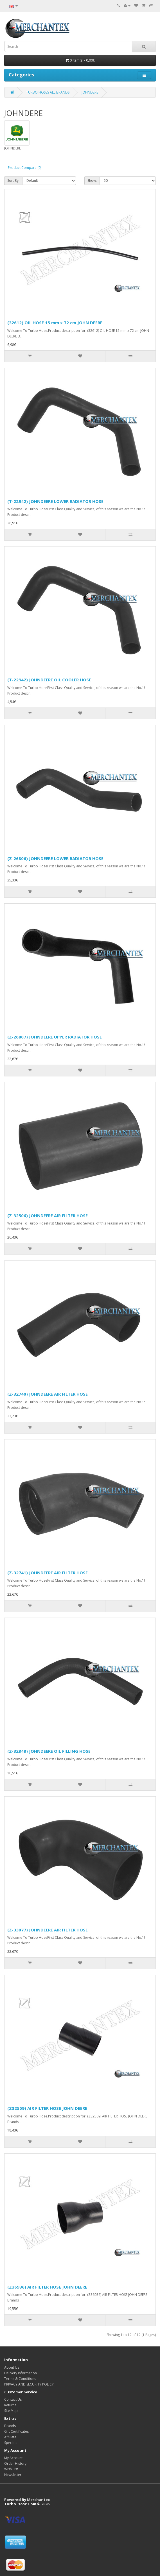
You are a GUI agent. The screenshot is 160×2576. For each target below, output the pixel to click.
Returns (10, 2405)
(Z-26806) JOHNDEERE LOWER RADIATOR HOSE (55, 858)
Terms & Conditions (20, 2378)
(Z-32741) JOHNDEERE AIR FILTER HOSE (47, 1572)
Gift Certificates (16, 2431)
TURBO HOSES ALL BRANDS (47, 92)
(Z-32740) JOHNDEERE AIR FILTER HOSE (47, 1394)
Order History (15, 2463)
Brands (10, 2425)
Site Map (11, 2410)
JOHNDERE (90, 92)
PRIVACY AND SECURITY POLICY (29, 2384)
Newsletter (12, 2474)
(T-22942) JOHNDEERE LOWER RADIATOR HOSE (55, 501)
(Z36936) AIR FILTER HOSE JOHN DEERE (47, 2287)
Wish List (11, 2469)
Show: (92, 180)
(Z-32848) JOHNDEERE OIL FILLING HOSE (49, 1751)
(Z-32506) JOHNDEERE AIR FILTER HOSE (47, 1215)
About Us (11, 2367)
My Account (13, 2457)
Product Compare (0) (24, 167)
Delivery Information (20, 2373)
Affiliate (10, 2437)
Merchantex (38, 2499)
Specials (10, 2442)
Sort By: (13, 180)
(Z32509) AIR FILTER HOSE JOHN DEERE (47, 2108)
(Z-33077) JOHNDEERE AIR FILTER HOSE (47, 1930)
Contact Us (13, 2399)
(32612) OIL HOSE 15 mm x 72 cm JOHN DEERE (54, 322)
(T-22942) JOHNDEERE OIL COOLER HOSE (49, 679)
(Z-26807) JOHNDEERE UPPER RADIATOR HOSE (54, 1037)
